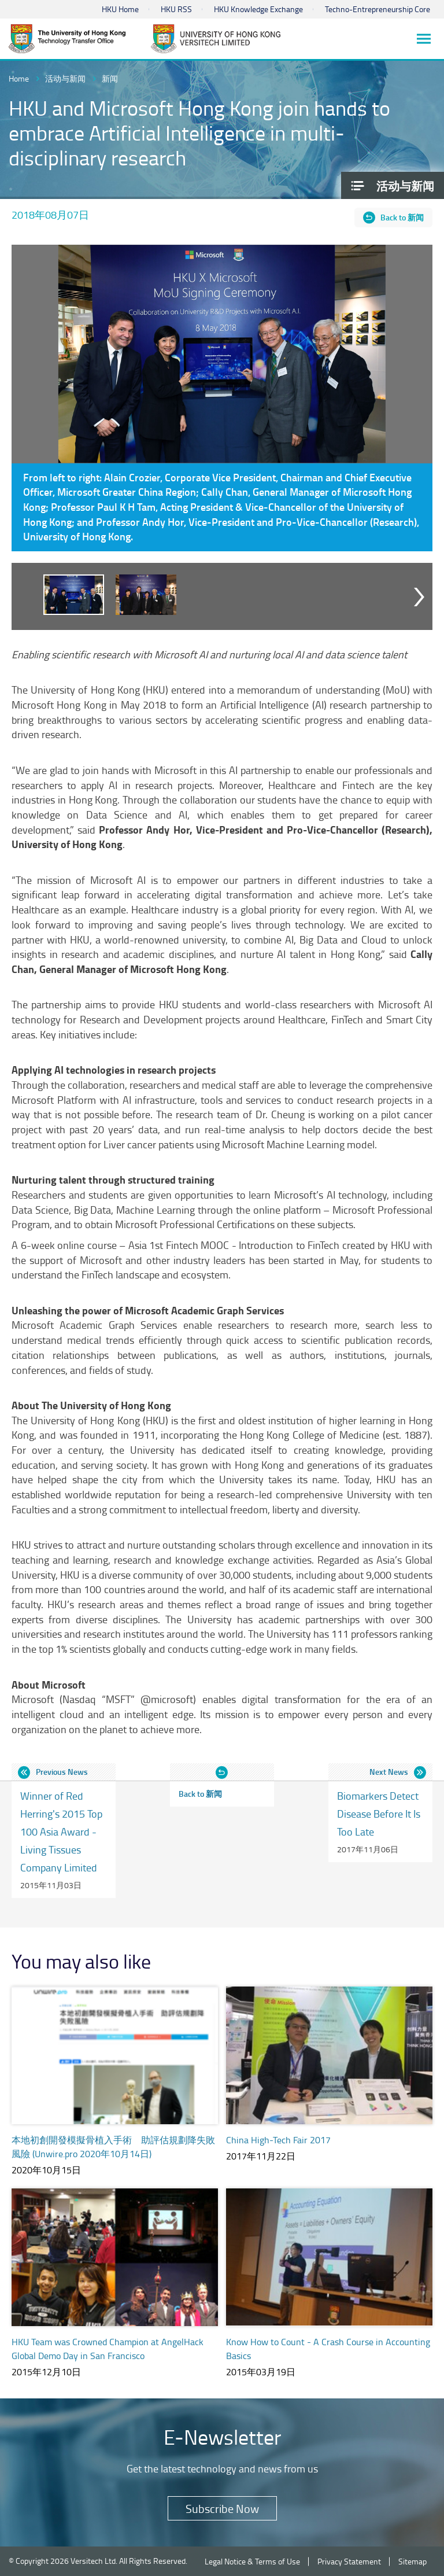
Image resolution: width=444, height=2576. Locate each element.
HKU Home (120, 8)
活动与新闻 (65, 78)
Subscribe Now (222, 2508)
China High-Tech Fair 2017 (278, 2139)
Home (19, 78)
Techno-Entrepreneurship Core (377, 8)
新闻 (110, 78)
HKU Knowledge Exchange (258, 8)
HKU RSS (176, 8)
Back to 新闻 (402, 217)
